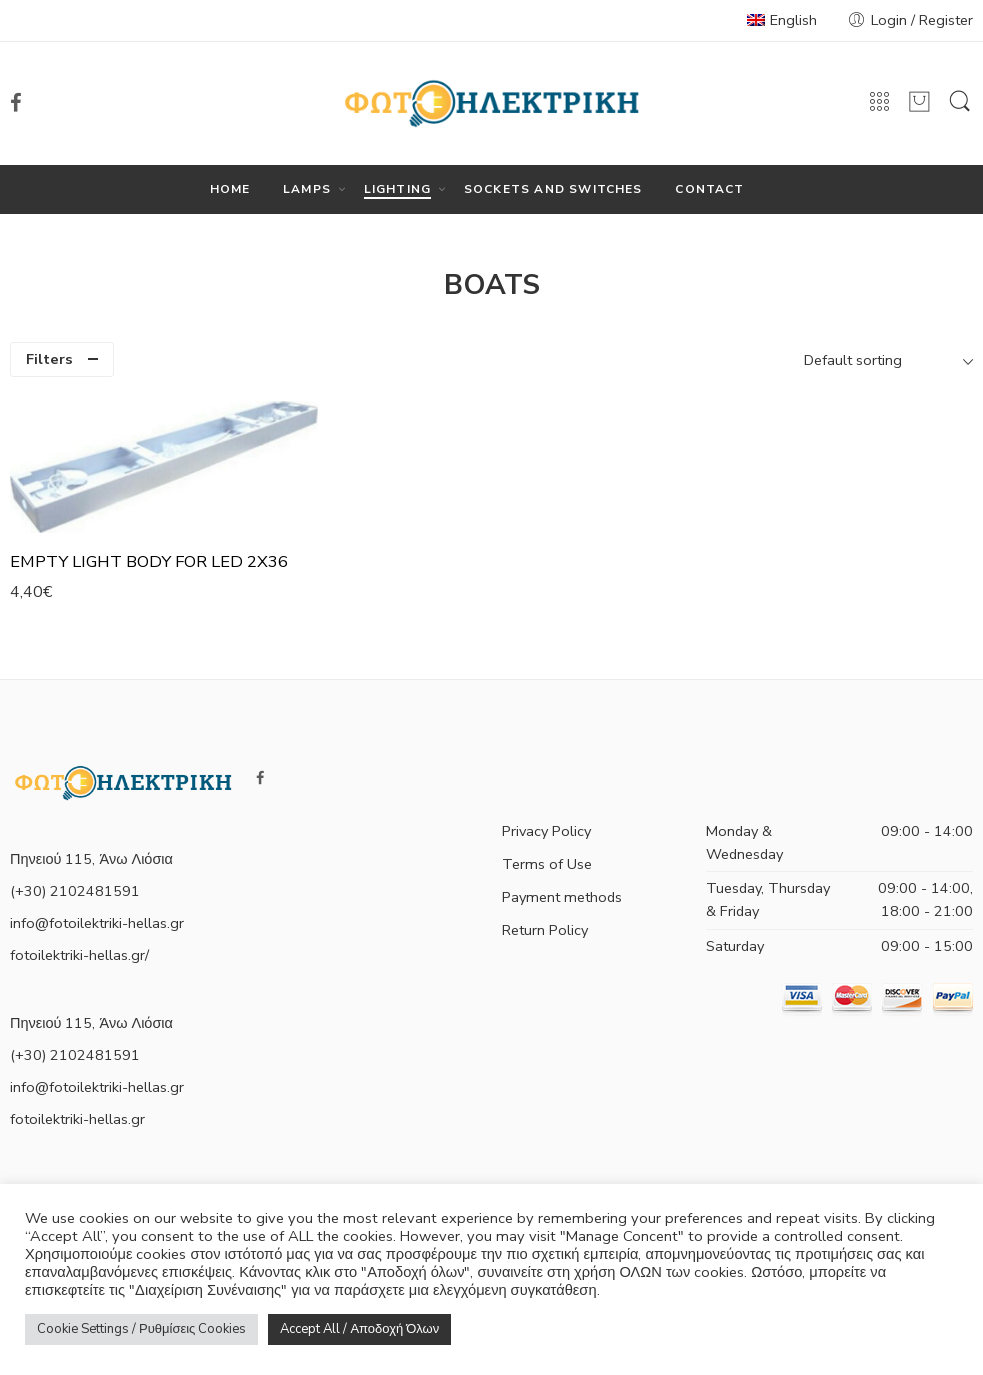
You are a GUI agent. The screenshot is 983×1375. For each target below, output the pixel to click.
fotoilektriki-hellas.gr (77, 1119)
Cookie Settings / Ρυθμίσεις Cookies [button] (141, 1329)
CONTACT (709, 189)
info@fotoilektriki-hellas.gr (97, 923)
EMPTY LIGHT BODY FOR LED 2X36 (149, 561)
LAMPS (307, 189)
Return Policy (545, 930)
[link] (16, 103)
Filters (49, 359)
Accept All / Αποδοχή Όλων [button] (359, 1329)
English (782, 20)
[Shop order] (886, 360)
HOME (230, 189)
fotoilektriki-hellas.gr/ (79, 955)
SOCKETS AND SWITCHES (553, 189)
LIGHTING (398, 189)
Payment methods (562, 897)
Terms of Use (547, 864)
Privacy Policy (546, 831)
